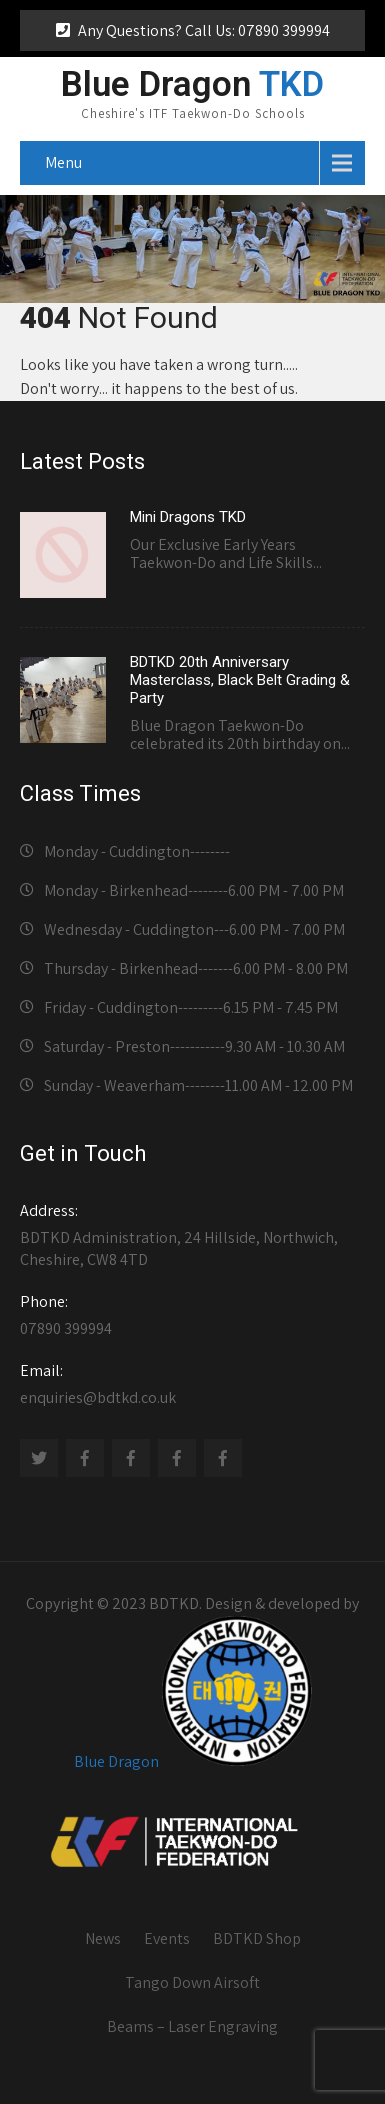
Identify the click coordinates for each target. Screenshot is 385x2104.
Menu (63, 162)
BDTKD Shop (257, 1938)
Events (167, 1938)
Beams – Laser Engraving (192, 2026)
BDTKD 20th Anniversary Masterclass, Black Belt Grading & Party (240, 680)
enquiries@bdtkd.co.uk (192, 1384)
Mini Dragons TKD (188, 517)
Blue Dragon (116, 1760)
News (103, 1938)
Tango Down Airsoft (192, 1982)
